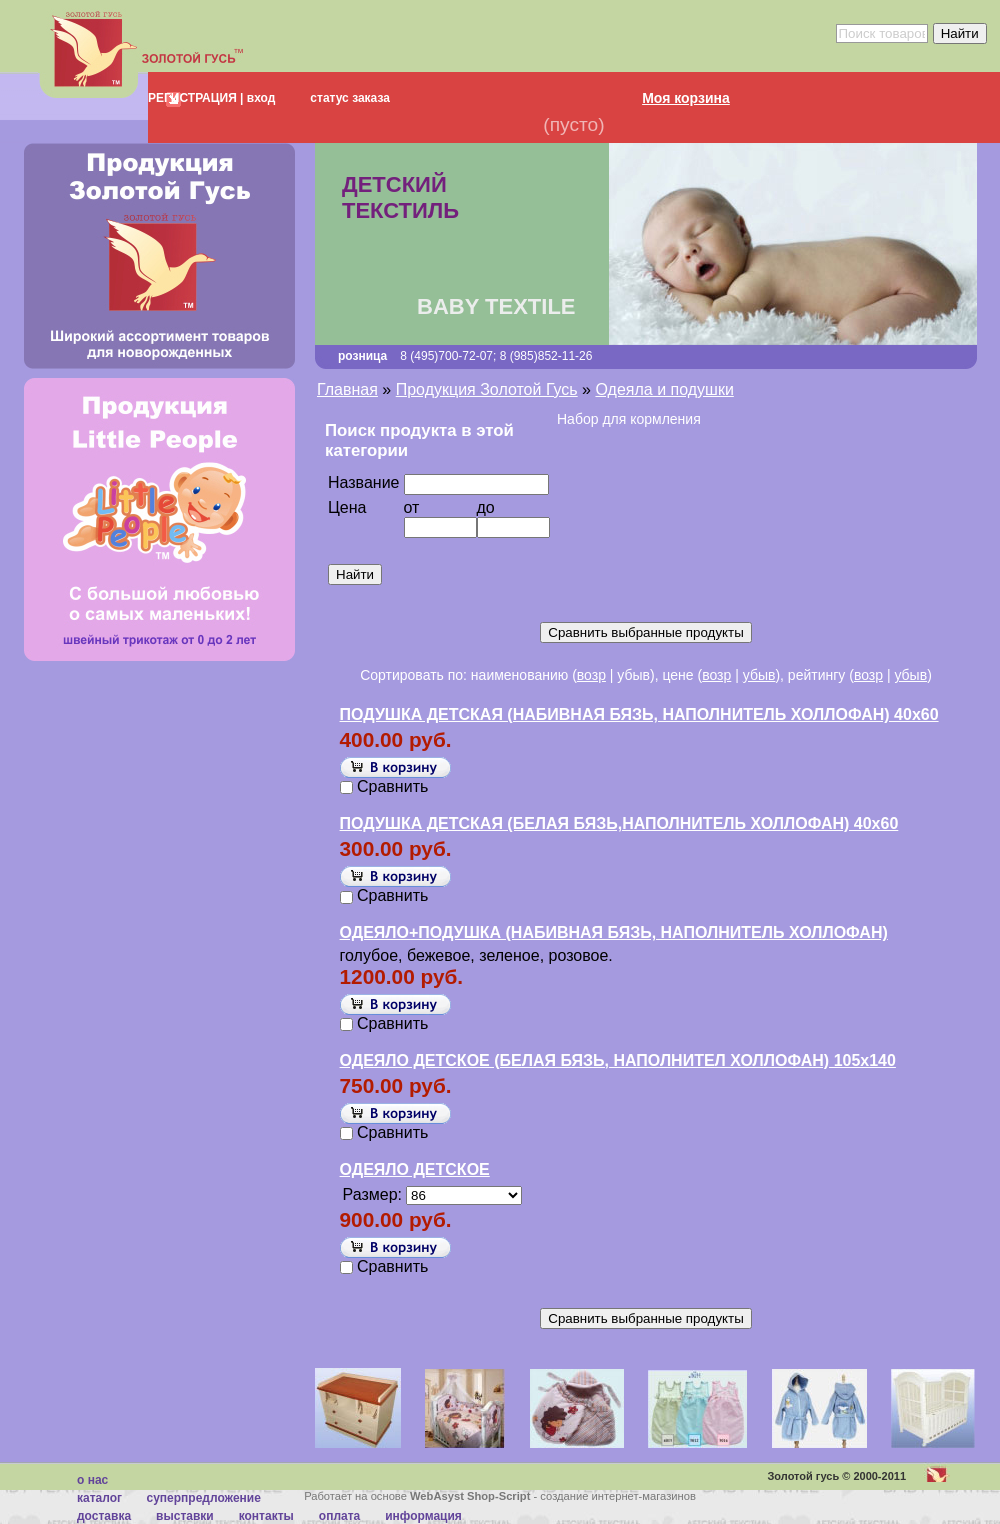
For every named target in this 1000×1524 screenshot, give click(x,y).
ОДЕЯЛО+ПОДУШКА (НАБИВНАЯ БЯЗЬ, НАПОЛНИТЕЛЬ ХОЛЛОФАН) (614, 932)
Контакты (266, 1516)
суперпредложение (203, 1498)
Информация (423, 1516)
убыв (759, 675)
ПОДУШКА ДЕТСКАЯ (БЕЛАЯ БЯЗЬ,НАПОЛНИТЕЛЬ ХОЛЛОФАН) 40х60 (619, 823)
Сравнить (392, 786)
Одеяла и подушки (664, 389)
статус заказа (350, 98)
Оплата (339, 1516)
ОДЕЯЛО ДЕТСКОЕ (415, 1169)
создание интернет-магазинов (618, 1496)
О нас (92, 1480)
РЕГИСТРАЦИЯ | (195, 98)
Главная (347, 389)
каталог (99, 1498)
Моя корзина (686, 98)
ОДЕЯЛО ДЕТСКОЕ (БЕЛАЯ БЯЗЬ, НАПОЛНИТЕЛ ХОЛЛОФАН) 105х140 (618, 1060)
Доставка (104, 1516)
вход (259, 98)
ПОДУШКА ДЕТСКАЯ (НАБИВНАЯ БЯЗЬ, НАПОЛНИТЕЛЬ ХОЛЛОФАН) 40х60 (639, 714)
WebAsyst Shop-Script (470, 1496)
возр (591, 675)
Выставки (185, 1516)
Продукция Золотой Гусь (487, 389)
